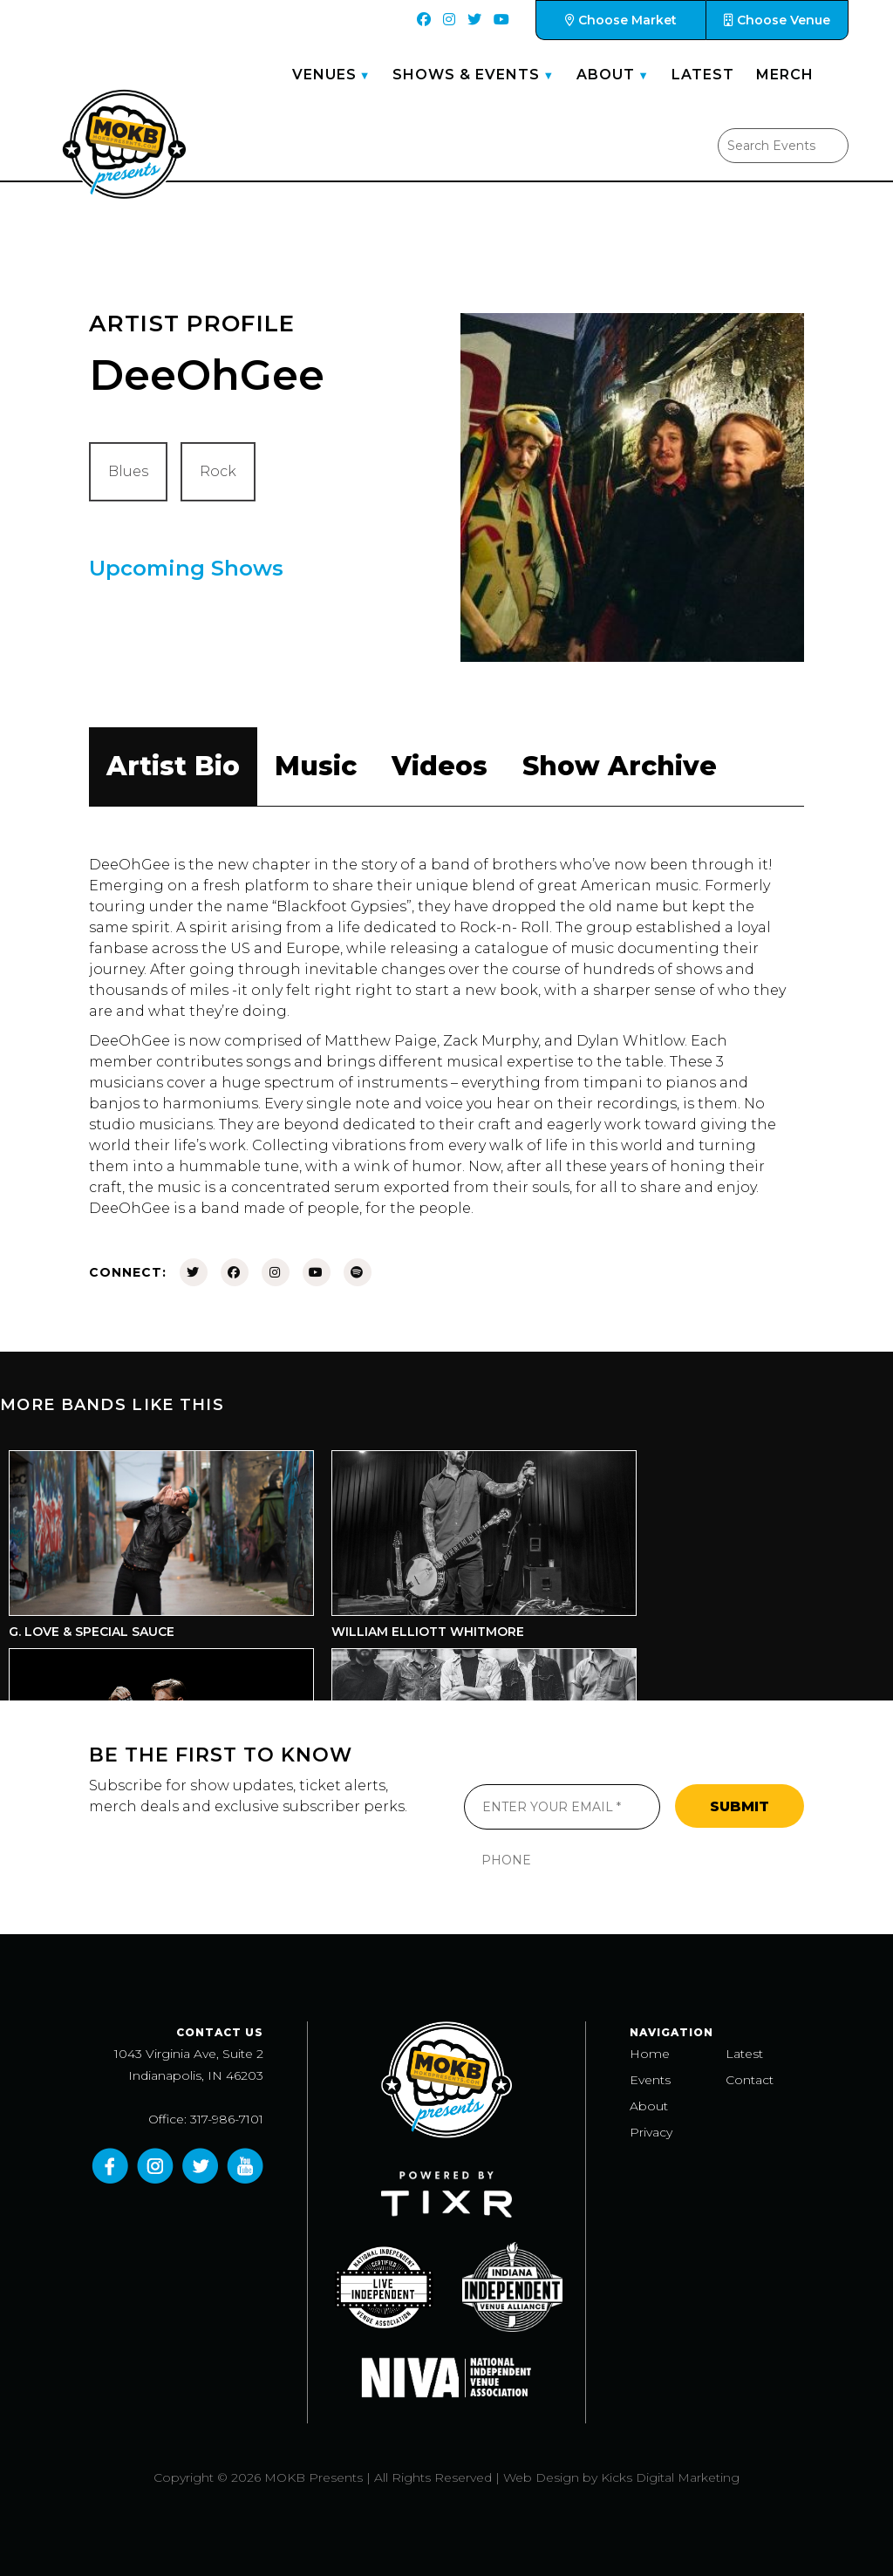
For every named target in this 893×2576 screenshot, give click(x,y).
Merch (785, 74)
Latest (702, 74)
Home (650, 2053)
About (605, 74)
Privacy (651, 2132)
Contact (750, 2080)
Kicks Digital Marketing (670, 2477)
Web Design (541, 2477)
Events (650, 2080)
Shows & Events (466, 74)
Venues (324, 74)
